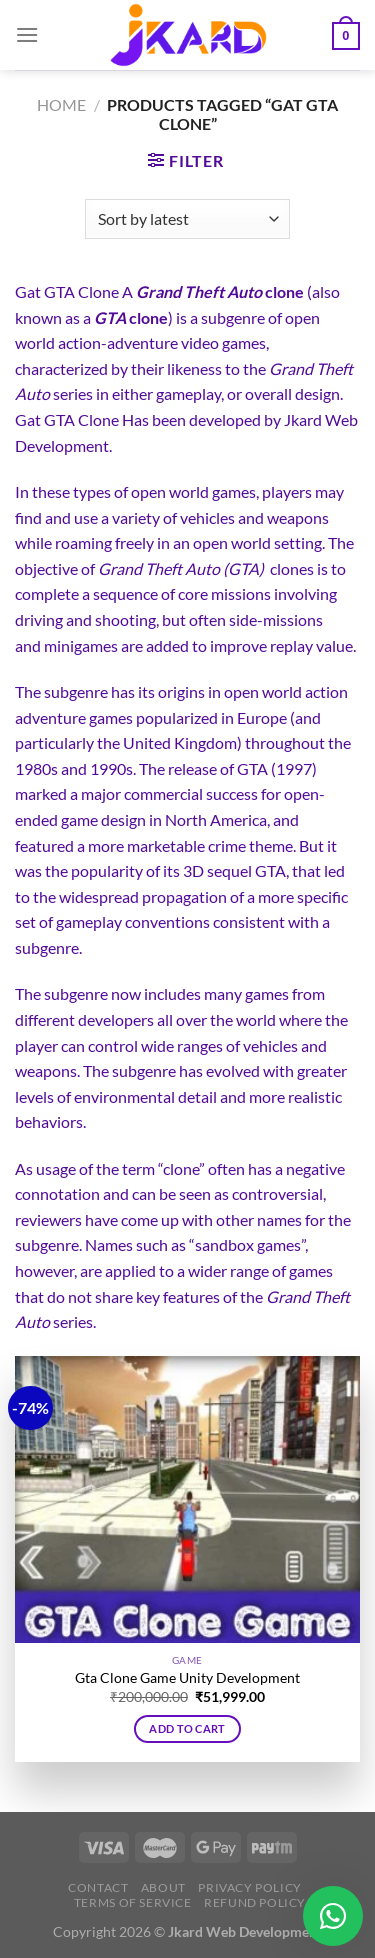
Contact (98, 1887)
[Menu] (27, 34)
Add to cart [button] (187, 1728)
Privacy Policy (250, 1887)
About (163, 1887)
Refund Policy (255, 1902)
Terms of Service (133, 1902)
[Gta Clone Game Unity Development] (187, 1500)
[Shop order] (187, 219)
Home (61, 104)
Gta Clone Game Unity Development (187, 1678)
